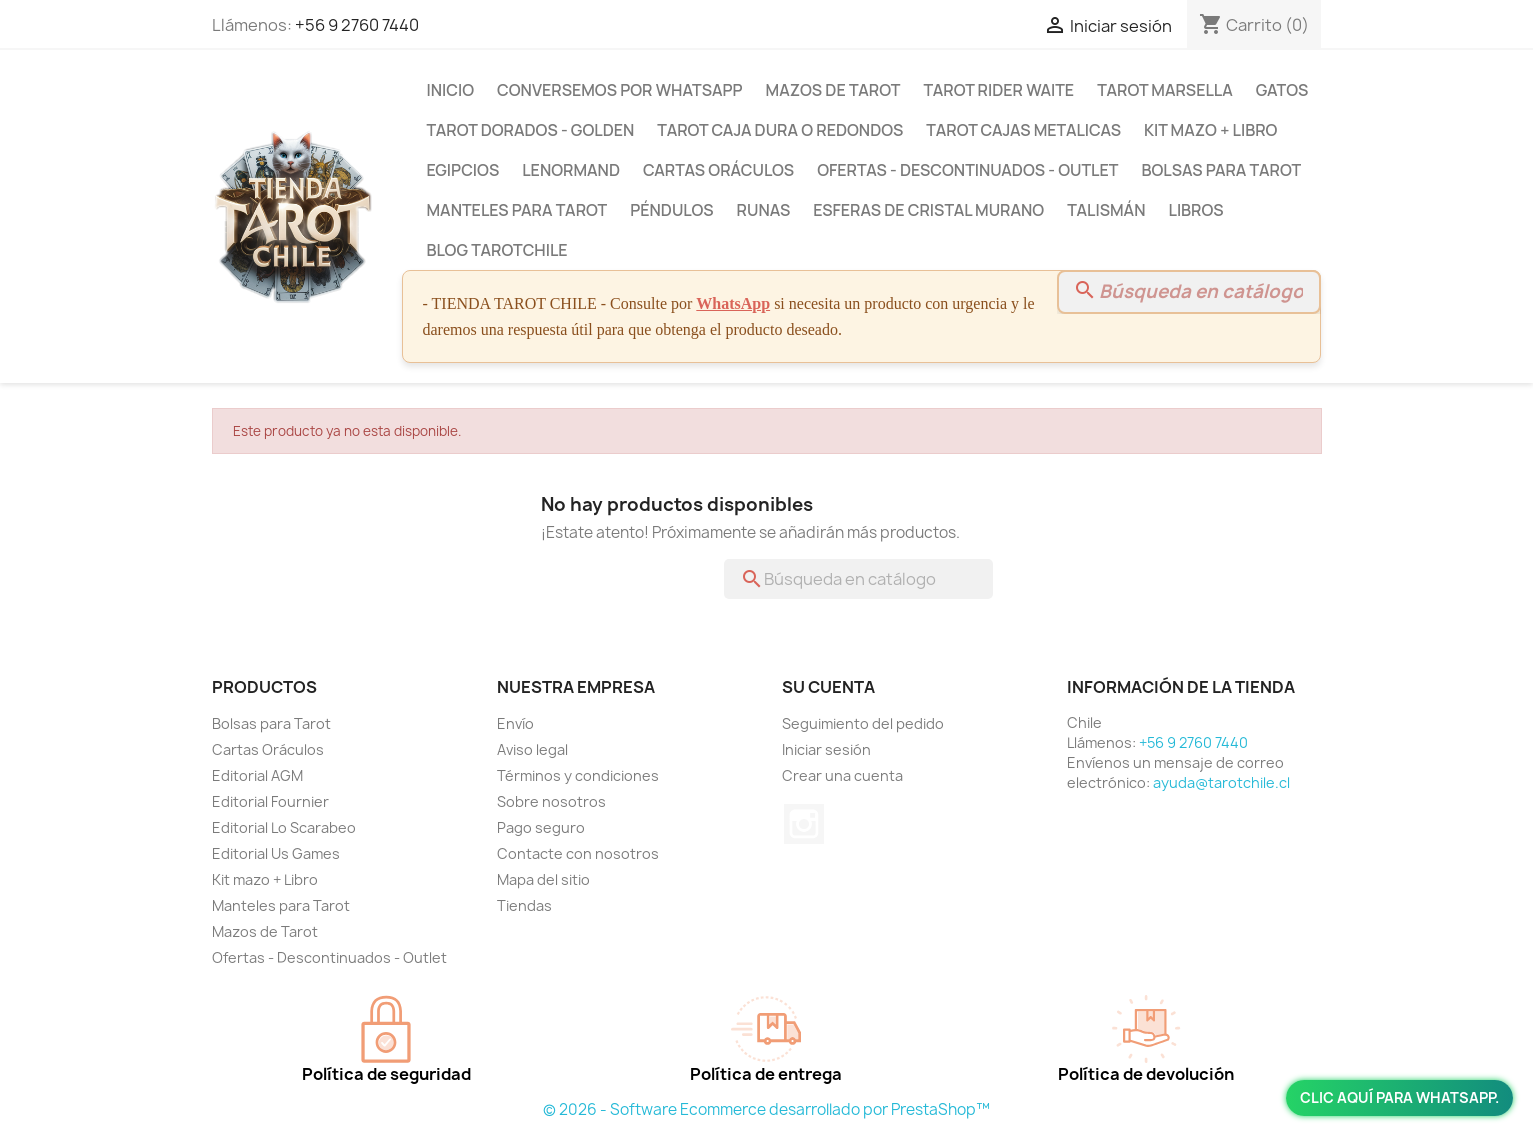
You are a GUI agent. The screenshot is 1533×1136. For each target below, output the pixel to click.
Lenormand (571, 170)
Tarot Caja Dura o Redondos (780, 130)
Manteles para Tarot (517, 210)
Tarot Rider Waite (998, 90)
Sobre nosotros (551, 801)
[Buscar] (1189, 292)
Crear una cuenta (842, 775)
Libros (1195, 210)
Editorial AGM (257, 775)
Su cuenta (828, 687)
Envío (515, 723)
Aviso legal (532, 749)
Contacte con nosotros (578, 853)
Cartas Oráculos (718, 170)
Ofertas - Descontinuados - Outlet (967, 170)
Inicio (451, 90)
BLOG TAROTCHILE (497, 250)
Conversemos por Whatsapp (619, 90)
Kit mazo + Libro (1211, 130)
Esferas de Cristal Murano (928, 210)
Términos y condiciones (578, 775)
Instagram (804, 824)
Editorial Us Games (276, 853)
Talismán (1106, 210)
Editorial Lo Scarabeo (284, 827)
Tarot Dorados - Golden (531, 130)
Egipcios (463, 170)
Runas (764, 210)
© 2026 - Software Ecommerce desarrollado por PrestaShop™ (766, 1109)
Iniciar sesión (826, 749)
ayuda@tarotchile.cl (1221, 782)
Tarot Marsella (1165, 90)
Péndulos (671, 210)
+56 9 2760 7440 (357, 25)
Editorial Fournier (270, 801)
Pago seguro (541, 827)
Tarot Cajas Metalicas (1023, 130)
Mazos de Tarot (833, 90)
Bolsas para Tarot (1221, 170)
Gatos (1282, 90)
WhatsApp (733, 303)
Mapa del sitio (543, 879)
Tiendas (524, 905)
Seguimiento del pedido (863, 723)
